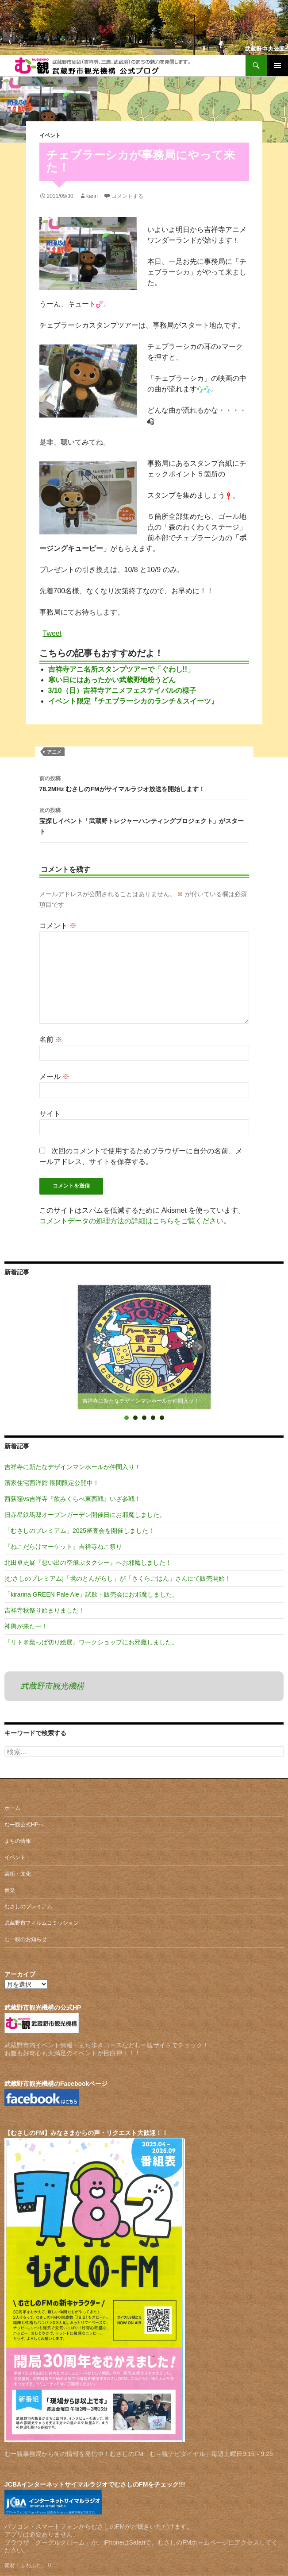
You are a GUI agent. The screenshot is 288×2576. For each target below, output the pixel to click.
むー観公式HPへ (24, 1825)
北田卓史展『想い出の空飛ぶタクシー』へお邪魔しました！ (88, 1562)
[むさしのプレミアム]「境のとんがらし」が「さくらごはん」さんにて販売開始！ (117, 1578)
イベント (50, 135)
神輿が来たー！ (26, 1626)
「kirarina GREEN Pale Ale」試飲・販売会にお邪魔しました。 (91, 1594)
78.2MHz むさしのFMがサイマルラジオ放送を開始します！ (144, 783)
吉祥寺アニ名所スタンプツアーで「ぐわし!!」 (121, 669)
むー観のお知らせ (25, 1939)
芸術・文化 (17, 1874)
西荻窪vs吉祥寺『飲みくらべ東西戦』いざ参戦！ (72, 1498)
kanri (92, 196)
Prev (89, 1347)
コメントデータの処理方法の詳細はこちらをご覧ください (131, 1221)
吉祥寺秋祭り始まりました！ (44, 1610)
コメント (58, 925)
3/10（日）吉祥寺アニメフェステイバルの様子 (122, 690)
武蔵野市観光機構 (52, 1686)
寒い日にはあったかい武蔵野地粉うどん (112, 680)
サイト (50, 1114)
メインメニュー (277, 65)
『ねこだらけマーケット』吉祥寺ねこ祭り (63, 1546)
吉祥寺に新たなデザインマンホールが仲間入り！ (72, 1466)
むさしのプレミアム (28, 1906)
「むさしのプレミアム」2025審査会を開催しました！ (79, 1530)
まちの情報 (17, 1841)
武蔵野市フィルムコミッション (41, 1923)
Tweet (52, 633)
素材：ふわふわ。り (28, 2565)
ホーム (12, 1808)
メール (54, 1076)
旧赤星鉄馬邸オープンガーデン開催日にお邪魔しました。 (84, 1514)
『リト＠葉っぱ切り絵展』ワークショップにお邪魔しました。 (91, 1642)
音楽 (9, 1890)
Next (199, 1347)
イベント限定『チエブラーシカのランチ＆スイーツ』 (133, 701)
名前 (50, 1039)
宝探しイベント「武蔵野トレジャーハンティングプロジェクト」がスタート (144, 820)
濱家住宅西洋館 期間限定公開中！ (51, 1482)
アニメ (54, 751)
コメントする (127, 196)
